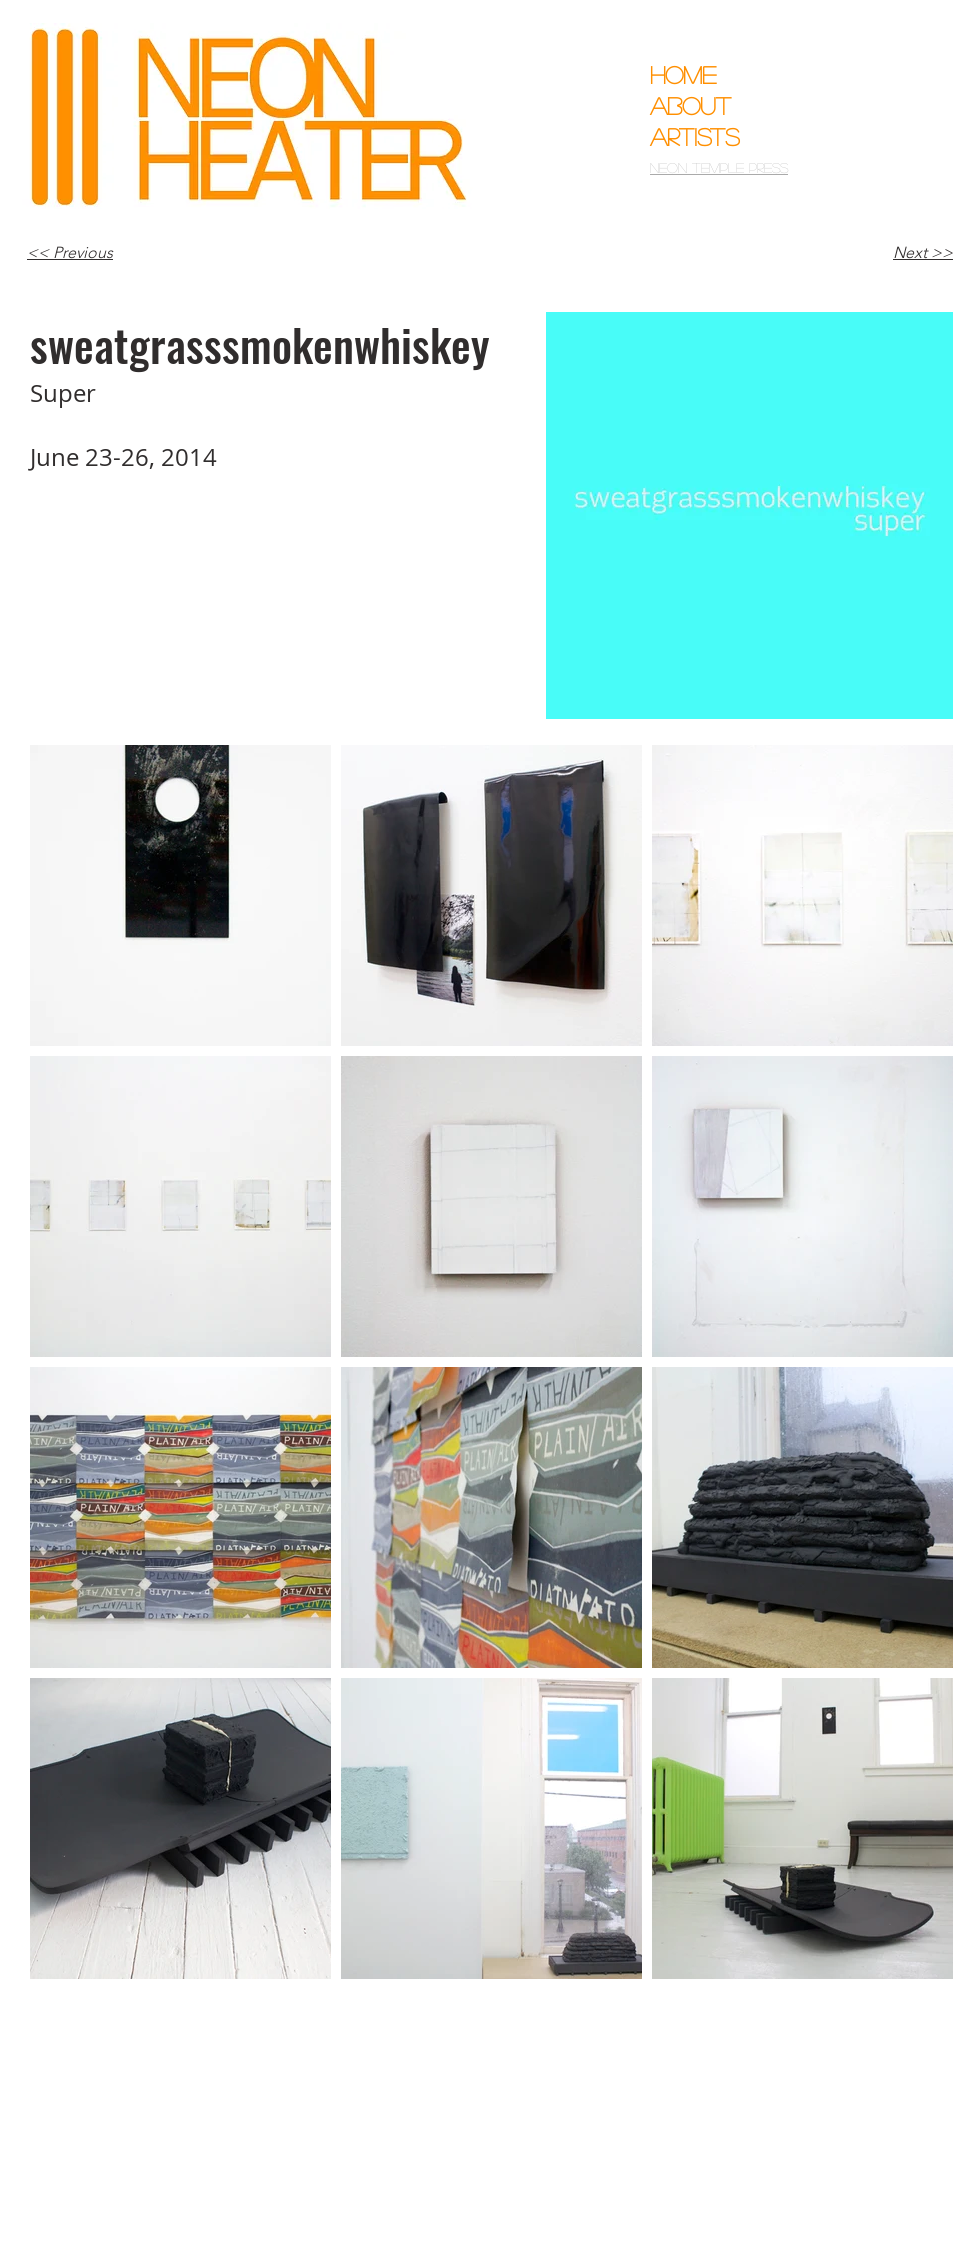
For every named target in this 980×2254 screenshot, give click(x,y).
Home (683, 74)
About (690, 105)
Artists (695, 136)
